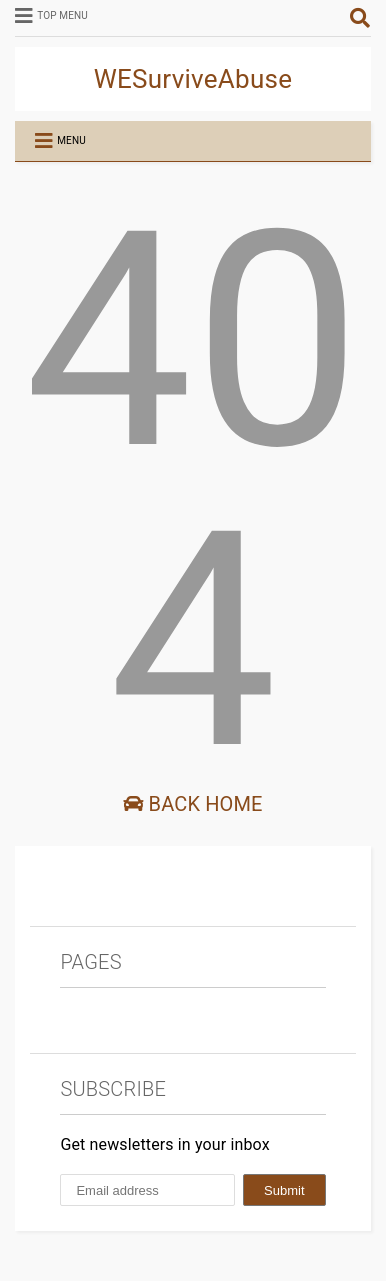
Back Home (192, 804)
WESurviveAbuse (193, 79)
